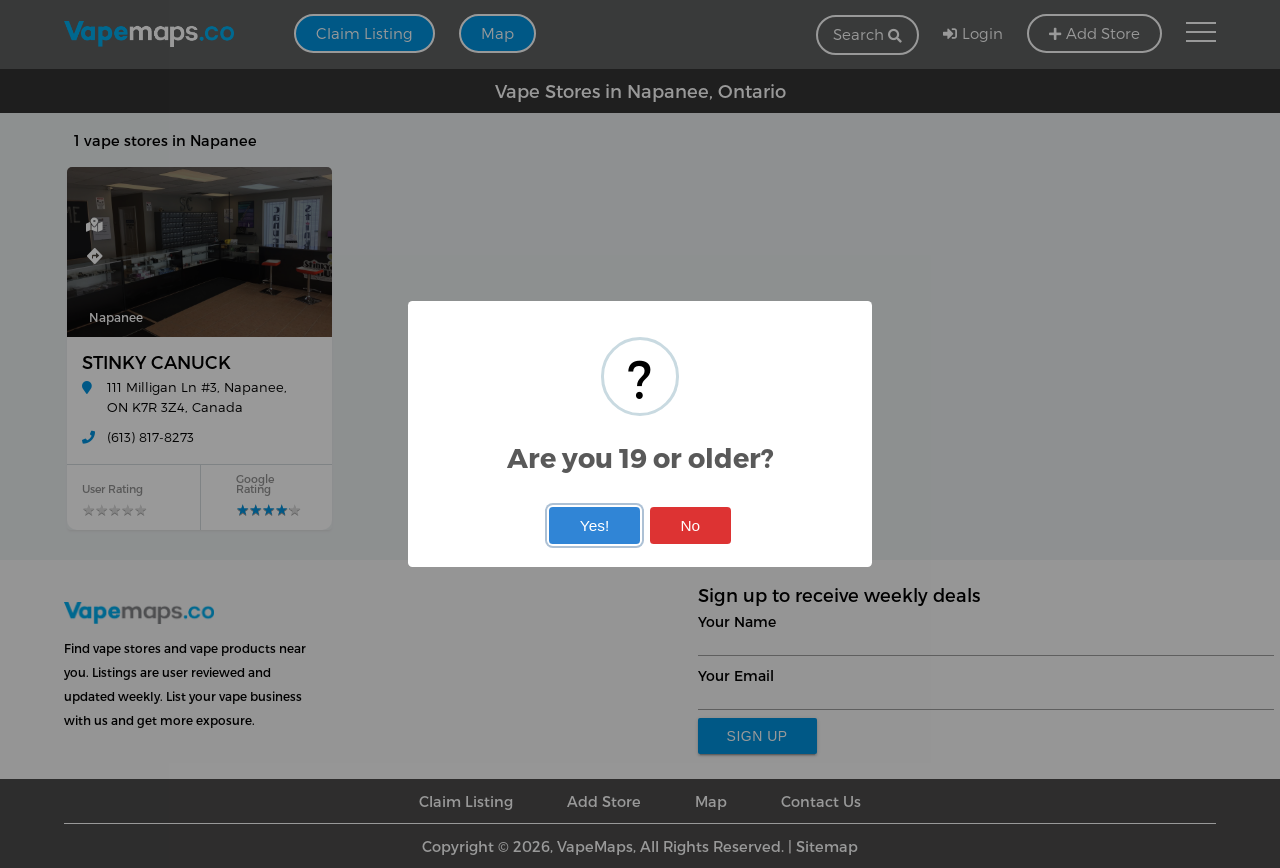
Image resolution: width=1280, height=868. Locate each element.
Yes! (594, 525)
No (690, 525)
